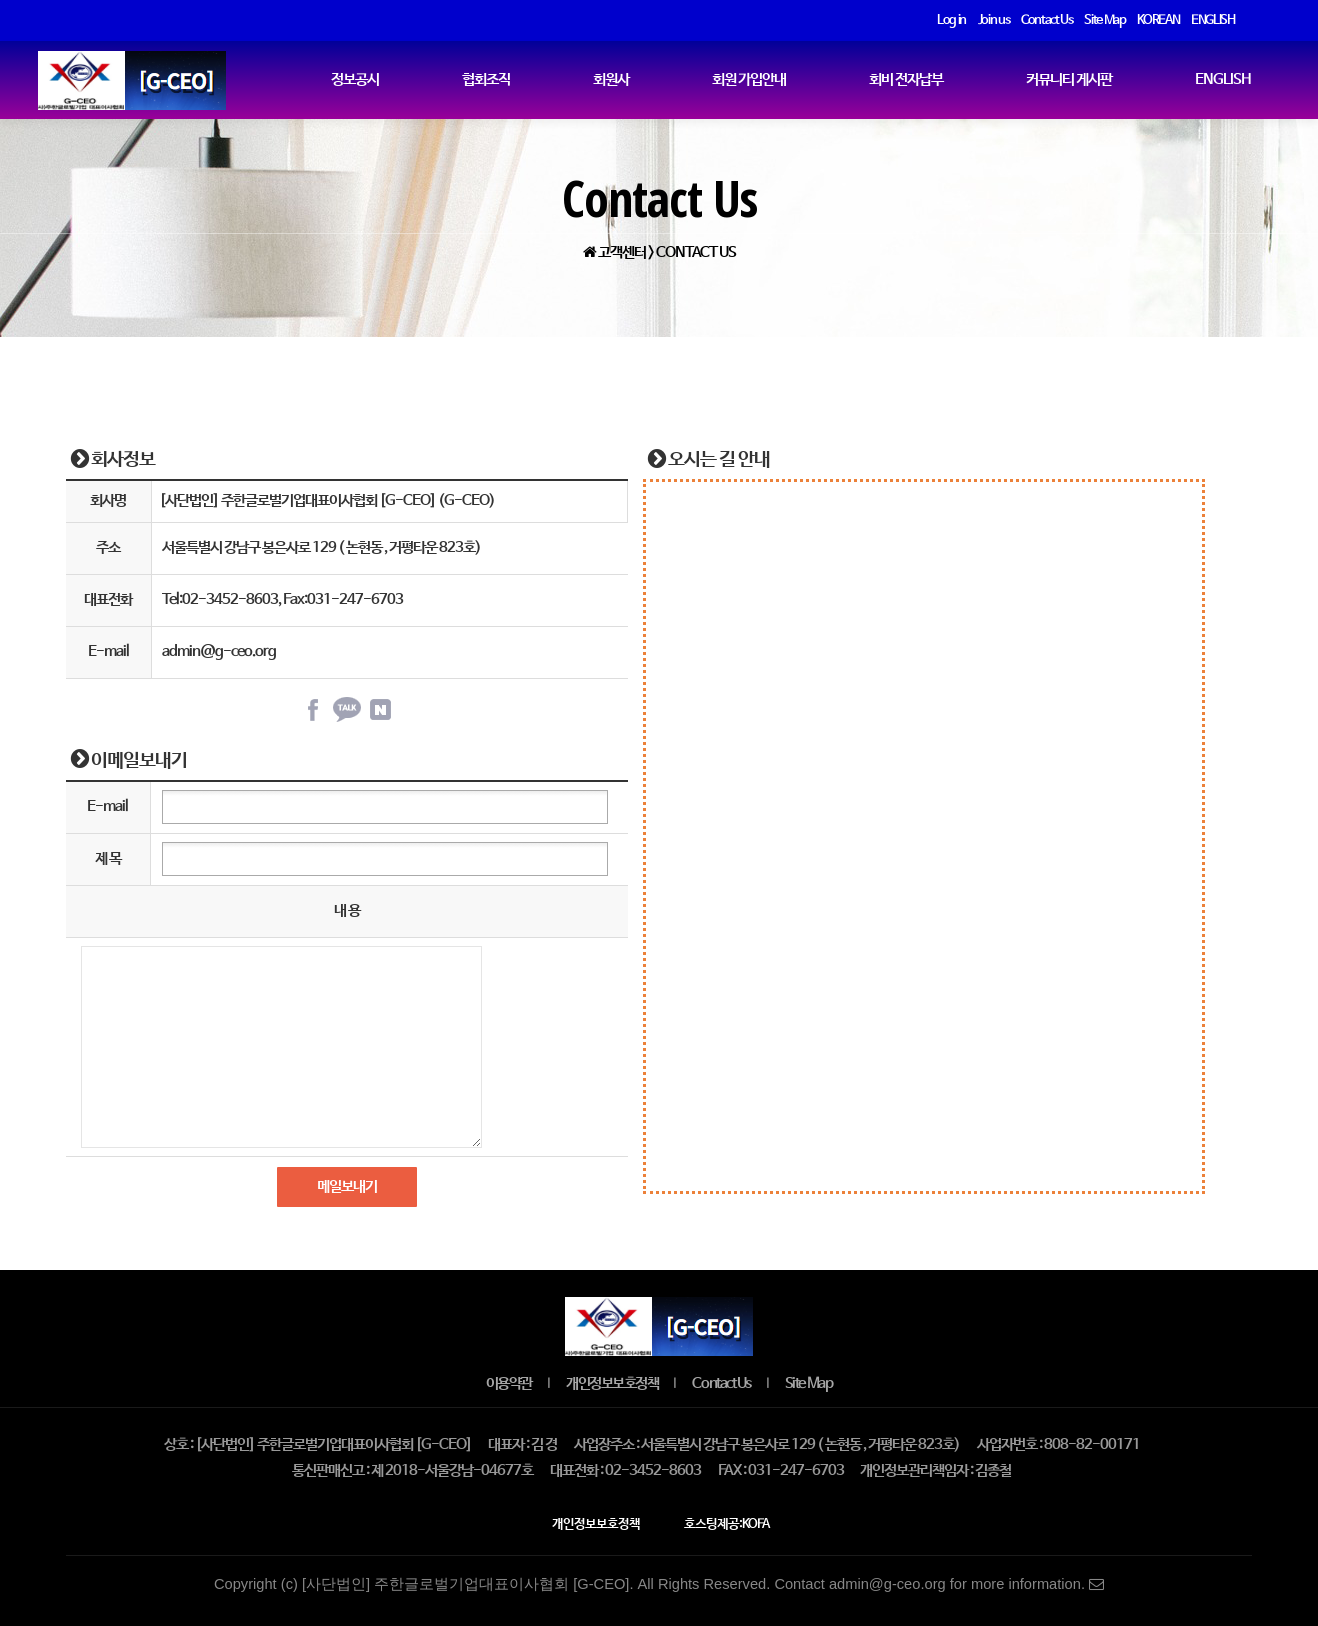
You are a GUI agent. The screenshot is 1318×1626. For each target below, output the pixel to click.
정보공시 (355, 80)
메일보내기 (347, 1187)
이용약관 (509, 1384)
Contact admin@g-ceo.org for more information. (939, 1584)
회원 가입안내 (749, 80)
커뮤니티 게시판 (1069, 80)
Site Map (808, 1384)
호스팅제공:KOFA (726, 1524)
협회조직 (486, 80)
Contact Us (721, 1384)
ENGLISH (1223, 80)
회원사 (611, 80)
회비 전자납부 (906, 80)
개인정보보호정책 (612, 1384)
